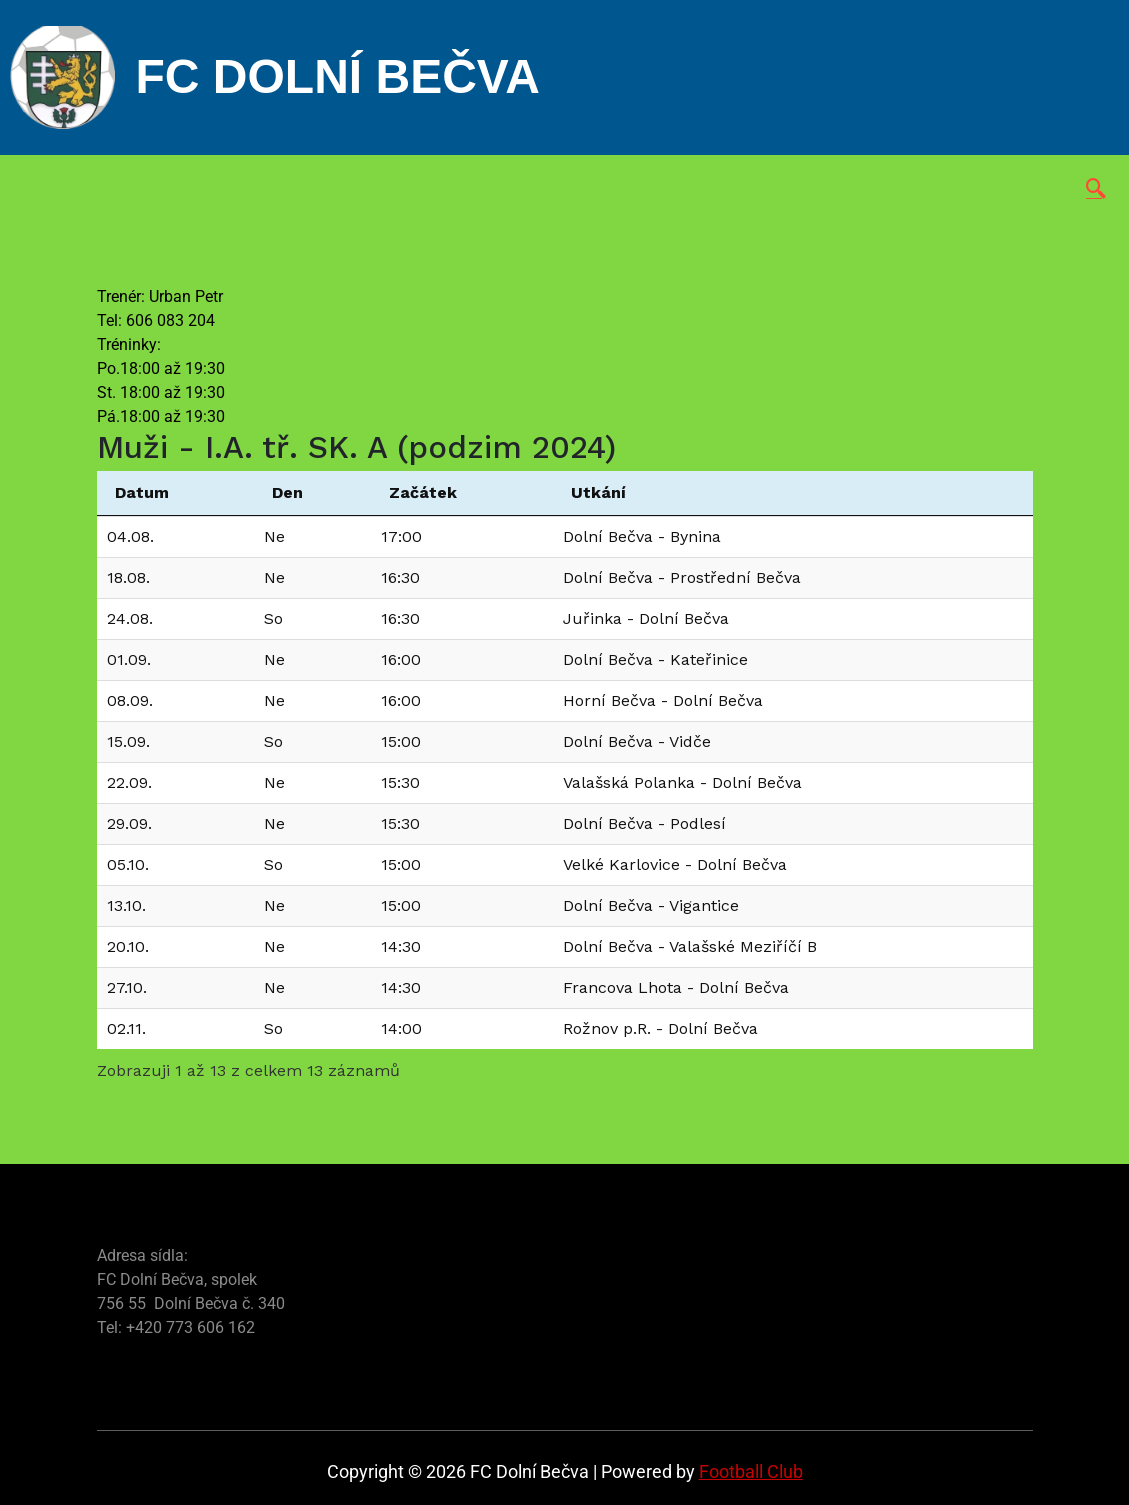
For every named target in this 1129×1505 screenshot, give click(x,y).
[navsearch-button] (1096, 190)
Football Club (751, 1471)
